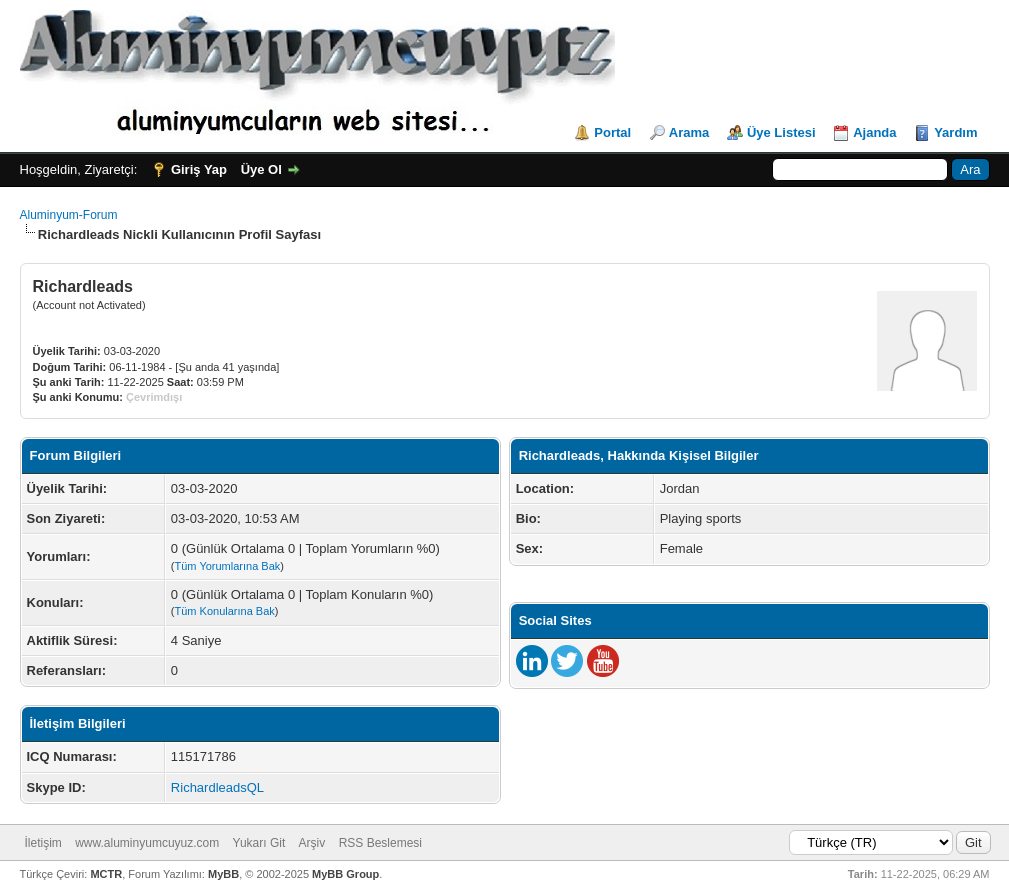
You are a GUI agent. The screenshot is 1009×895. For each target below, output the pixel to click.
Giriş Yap (199, 169)
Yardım (955, 132)
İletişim (43, 843)
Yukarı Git (259, 843)
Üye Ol (261, 169)
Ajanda (874, 132)
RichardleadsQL (217, 787)
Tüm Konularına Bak (225, 611)
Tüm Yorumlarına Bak (228, 566)
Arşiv (312, 843)
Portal (612, 132)
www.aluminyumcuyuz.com (147, 843)
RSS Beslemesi (380, 843)
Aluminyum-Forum (69, 215)
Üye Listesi (781, 132)
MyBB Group (345, 874)
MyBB (223, 874)
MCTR (106, 874)
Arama (689, 132)
